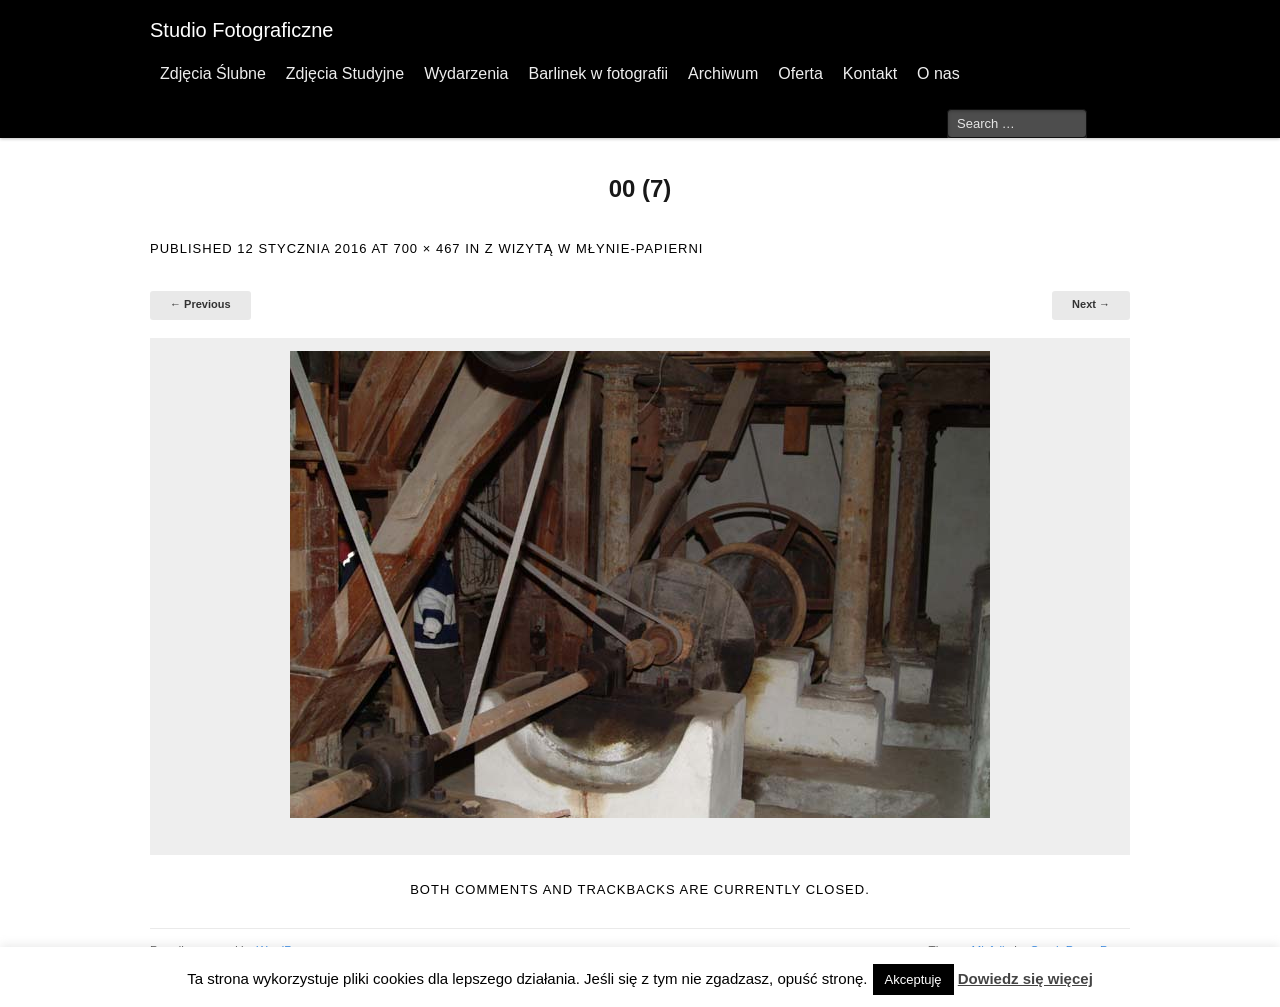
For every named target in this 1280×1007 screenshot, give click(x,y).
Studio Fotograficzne (241, 30)
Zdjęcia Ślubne (213, 73)
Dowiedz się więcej (1025, 978)
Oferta (800, 73)
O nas (938, 73)
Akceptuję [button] (913, 979)
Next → (1091, 304)
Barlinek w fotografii (598, 73)
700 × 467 (426, 248)
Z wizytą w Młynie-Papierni (594, 248)
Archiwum (723, 73)
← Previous (200, 304)
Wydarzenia (466, 73)
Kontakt (870, 73)
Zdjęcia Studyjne (345, 73)
